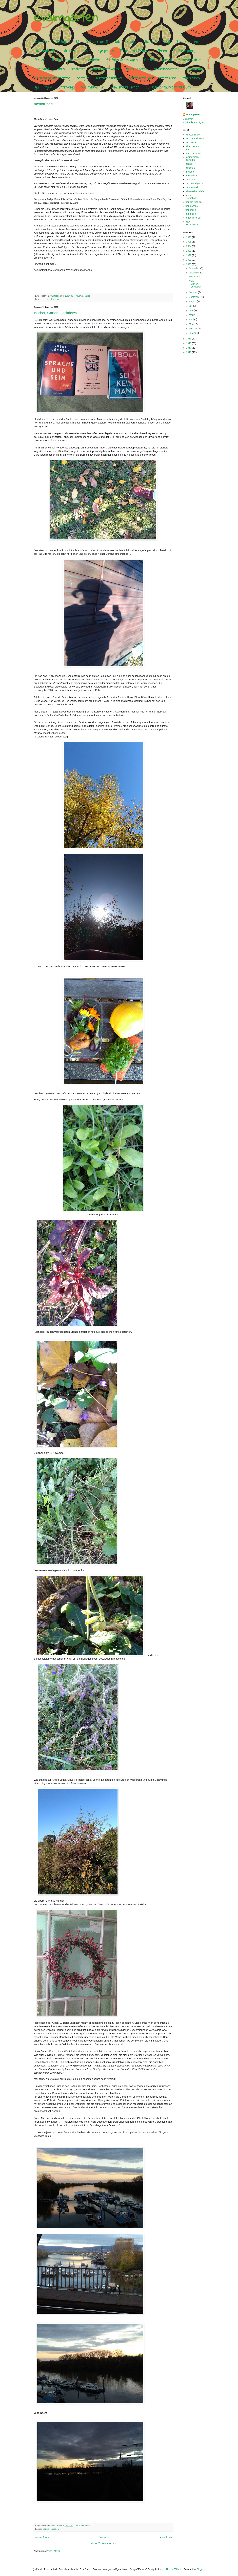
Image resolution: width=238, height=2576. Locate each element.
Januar (193, 333)
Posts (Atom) (53, 2551)
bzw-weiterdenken (192, 223)
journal (166, 60)
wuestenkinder (193, 134)
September (195, 297)
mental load (43, 104)
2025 (189, 241)
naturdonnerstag (166, 69)
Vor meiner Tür (92, 87)
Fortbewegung (184, 51)
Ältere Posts (165, 2537)
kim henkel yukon (194, 183)
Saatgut (83, 78)
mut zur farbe (136, 69)
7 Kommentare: (83, 296)
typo (48, 87)
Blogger (200, 2569)
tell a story (191, 78)
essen (87, 51)
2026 (189, 237)
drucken (70, 51)
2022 (189, 255)
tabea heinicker (193, 153)
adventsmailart (126, 41)
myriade (190, 171)
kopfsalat (42, 69)
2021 (189, 259)
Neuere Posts (42, 2537)
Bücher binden (187, 41)
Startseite (104, 2537)
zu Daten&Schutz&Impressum (168, 87)
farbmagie (191, 213)
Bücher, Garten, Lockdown (55, 313)
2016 (189, 352)
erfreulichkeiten (193, 217)
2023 (189, 250)
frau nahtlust (192, 206)
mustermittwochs (105, 69)
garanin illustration (191, 196)
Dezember (194, 268)
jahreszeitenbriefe (195, 191)
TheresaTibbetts (174, 2569)
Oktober (193, 292)
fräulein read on (194, 202)
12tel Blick (42, 41)
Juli (191, 306)
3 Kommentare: (83, 2526)
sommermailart (141, 78)
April (191, 319)
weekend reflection (125, 87)
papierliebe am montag (52, 78)
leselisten (78, 69)
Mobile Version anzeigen (103, 2543)
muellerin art (192, 175)
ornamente (194, 69)
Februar (193, 328)
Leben (60, 69)
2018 (189, 343)
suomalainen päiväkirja (192, 158)
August (193, 301)
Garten (149, 60)
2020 (189, 264)
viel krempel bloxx (195, 138)
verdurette (191, 142)
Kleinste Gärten (190, 60)
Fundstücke (91, 60)
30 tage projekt (67, 41)
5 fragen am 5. (97, 41)
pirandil (189, 163)
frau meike (191, 210)
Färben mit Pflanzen (135, 51)
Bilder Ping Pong (157, 41)
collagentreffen (46, 51)
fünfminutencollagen (122, 60)
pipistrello (190, 167)
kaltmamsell (192, 187)
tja (37, 87)
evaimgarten (66, 18)
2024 (189, 246)
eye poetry (106, 51)
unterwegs (67, 87)
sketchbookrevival (108, 78)
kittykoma (190, 179)
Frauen (40, 60)
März (192, 324)
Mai (191, 315)
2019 (189, 338)
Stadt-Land (168, 78)
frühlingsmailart (64, 60)
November (194, 272)
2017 (189, 347)
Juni (191, 310)
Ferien (162, 51)
